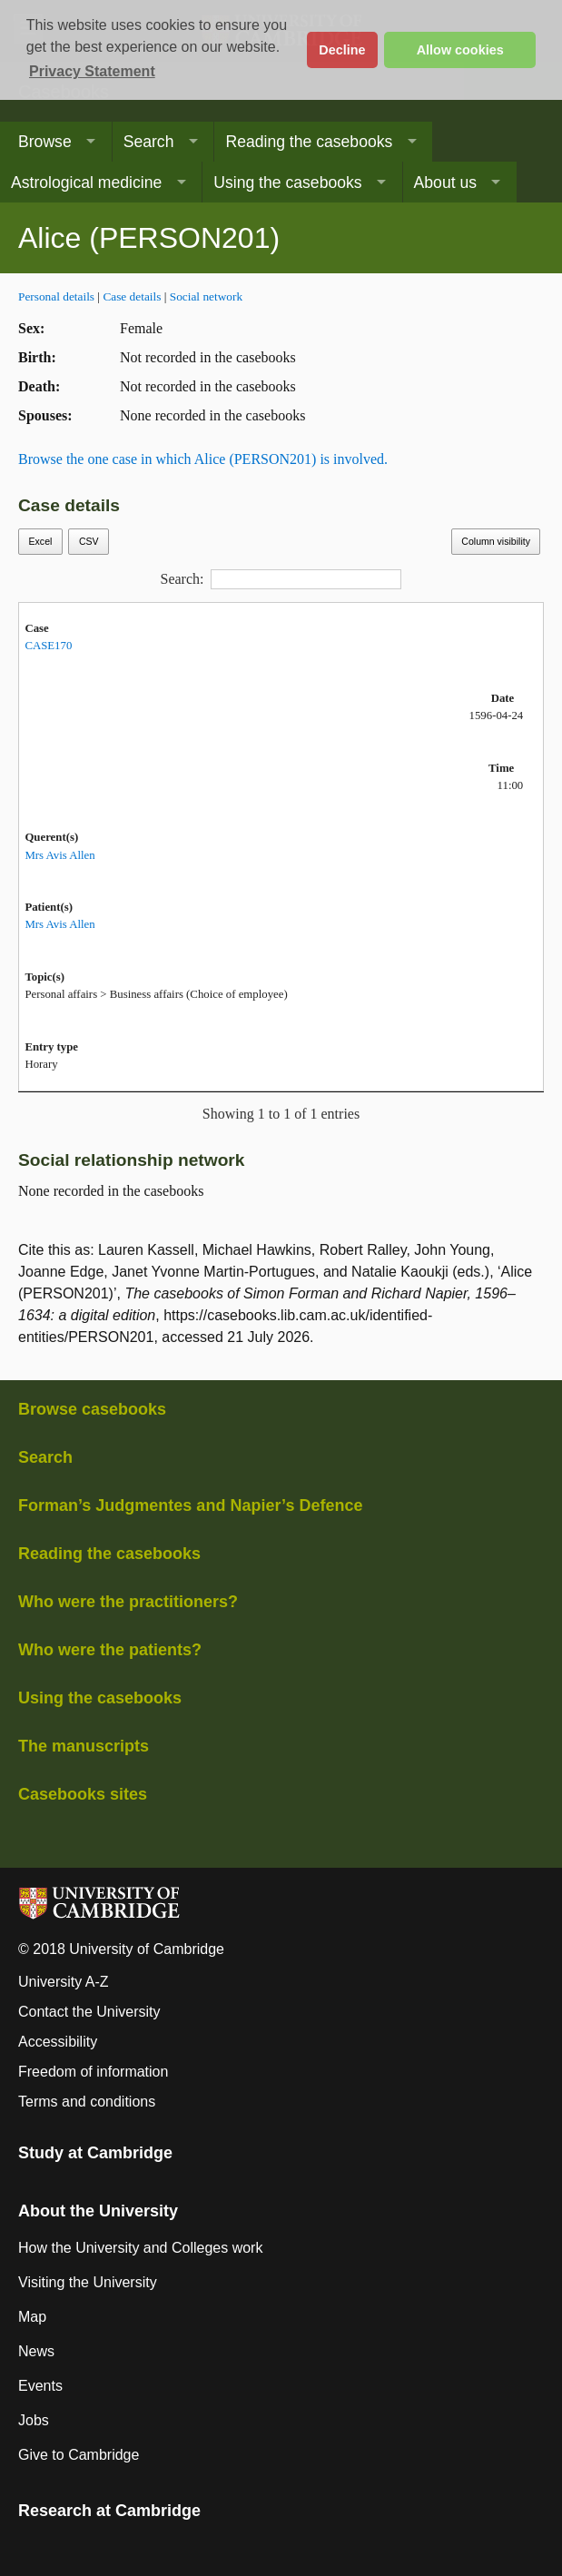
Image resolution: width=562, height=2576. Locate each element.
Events (40, 2385)
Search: (281, 579)
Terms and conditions (86, 2101)
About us (445, 182)
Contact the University (89, 2011)
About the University (98, 2211)
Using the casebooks (287, 182)
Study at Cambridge (95, 2153)
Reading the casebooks (308, 142)
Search (148, 142)
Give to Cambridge (78, 2454)
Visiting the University (87, 2282)
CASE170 (48, 645)
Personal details (56, 296)
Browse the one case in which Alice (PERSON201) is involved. (203, 459)
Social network (206, 296)
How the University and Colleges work (140, 2247)
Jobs (33, 2420)
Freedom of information (93, 2071)
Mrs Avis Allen (59, 855)
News (36, 2351)
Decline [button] (342, 50)
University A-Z (63, 1981)
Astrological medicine (86, 182)
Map (32, 2316)
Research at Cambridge (109, 2511)
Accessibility (57, 2041)
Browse (45, 142)
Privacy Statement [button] (92, 71)
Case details (132, 296)
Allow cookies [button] (460, 50)
